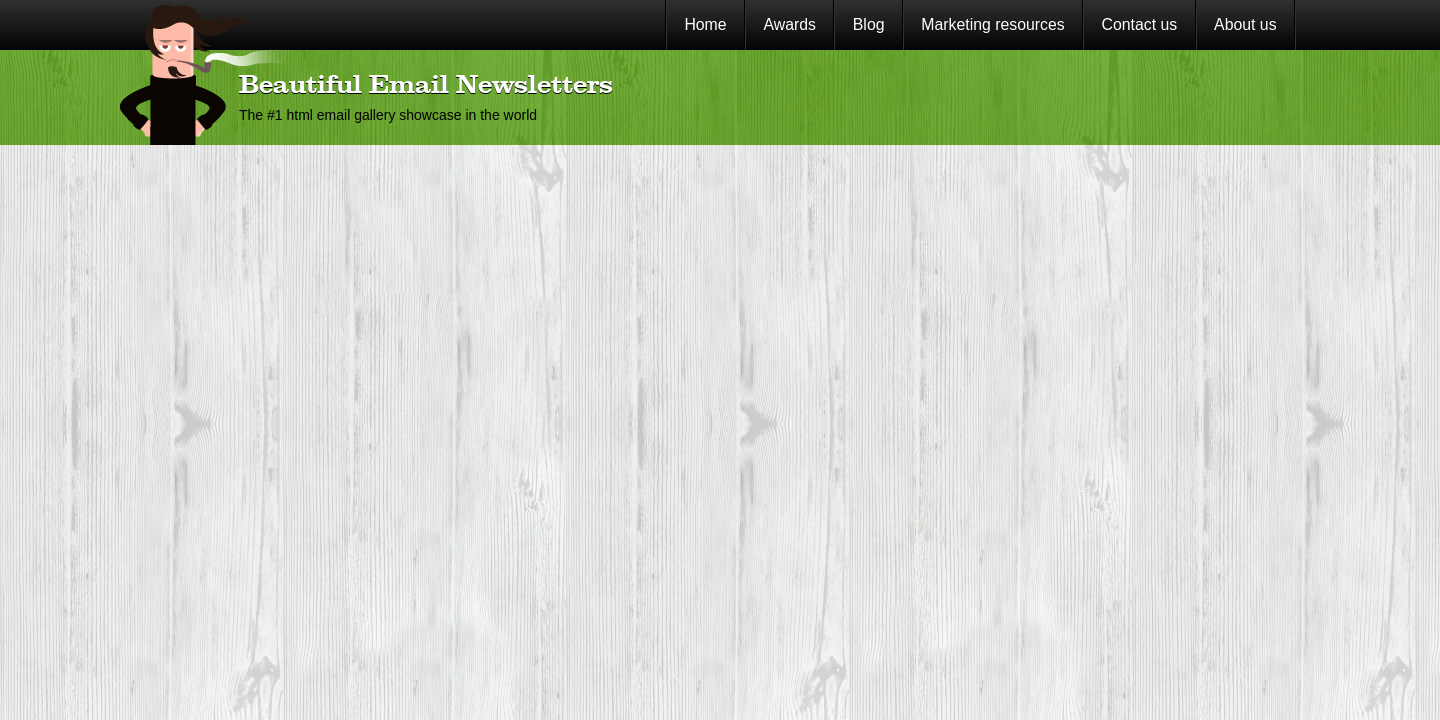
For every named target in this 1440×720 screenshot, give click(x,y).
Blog (869, 24)
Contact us (1140, 24)
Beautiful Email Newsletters (426, 86)
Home (705, 24)
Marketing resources (992, 24)
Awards (789, 24)
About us (1245, 24)
